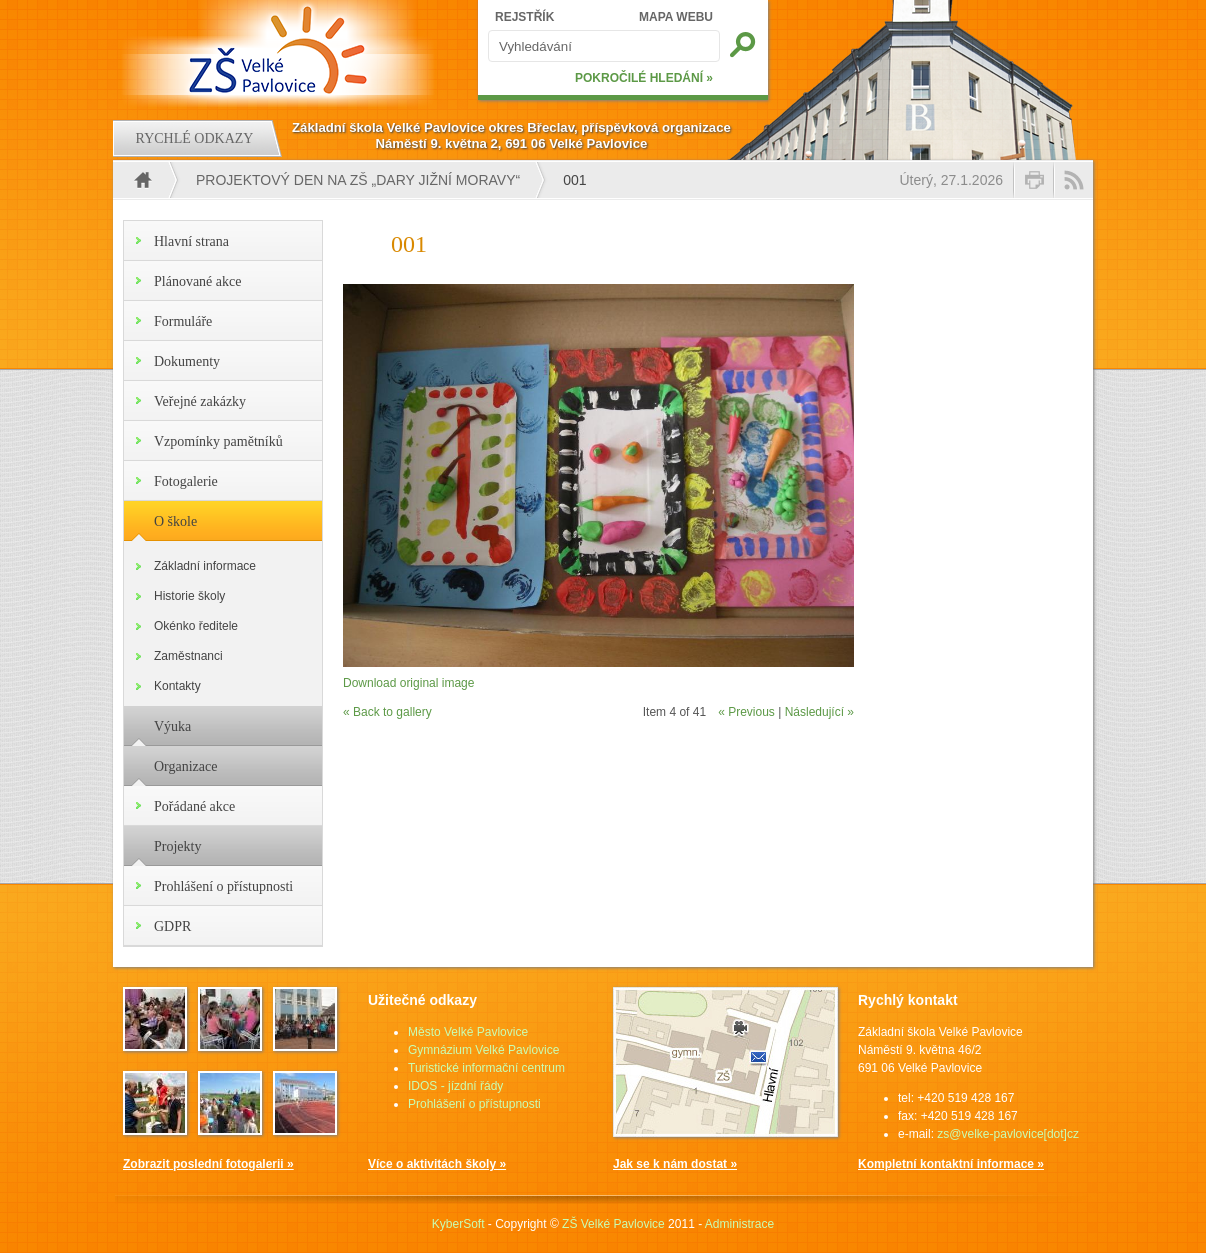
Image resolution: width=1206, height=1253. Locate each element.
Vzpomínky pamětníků (218, 441)
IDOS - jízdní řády (455, 1086)
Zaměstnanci (188, 656)
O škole (175, 521)
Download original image (408, 683)
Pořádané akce (194, 806)
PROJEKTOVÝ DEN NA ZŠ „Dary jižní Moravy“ (358, 180)
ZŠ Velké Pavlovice (613, 1224)
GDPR (172, 926)
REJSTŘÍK (524, 17)
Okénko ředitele (196, 626)
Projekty (177, 846)
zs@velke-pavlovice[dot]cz (1008, 1134)
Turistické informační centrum (486, 1068)
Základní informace (205, 566)
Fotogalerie (186, 481)
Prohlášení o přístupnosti (223, 886)
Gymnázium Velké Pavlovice (483, 1050)
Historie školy (189, 596)
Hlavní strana (191, 241)
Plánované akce (197, 281)
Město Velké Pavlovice (468, 1032)
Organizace (185, 766)
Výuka (172, 726)
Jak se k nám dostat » (675, 1164)
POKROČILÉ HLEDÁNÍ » (644, 78)
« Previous (746, 712)
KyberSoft (458, 1224)
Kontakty (177, 686)
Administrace (739, 1224)
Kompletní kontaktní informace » (951, 1164)
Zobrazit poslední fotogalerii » (208, 1164)
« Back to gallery (387, 712)
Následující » (819, 712)
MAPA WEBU (676, 17)
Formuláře (183, 321)
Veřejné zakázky (200, 401)
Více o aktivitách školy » (437, 1164)
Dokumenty (187, 361)
